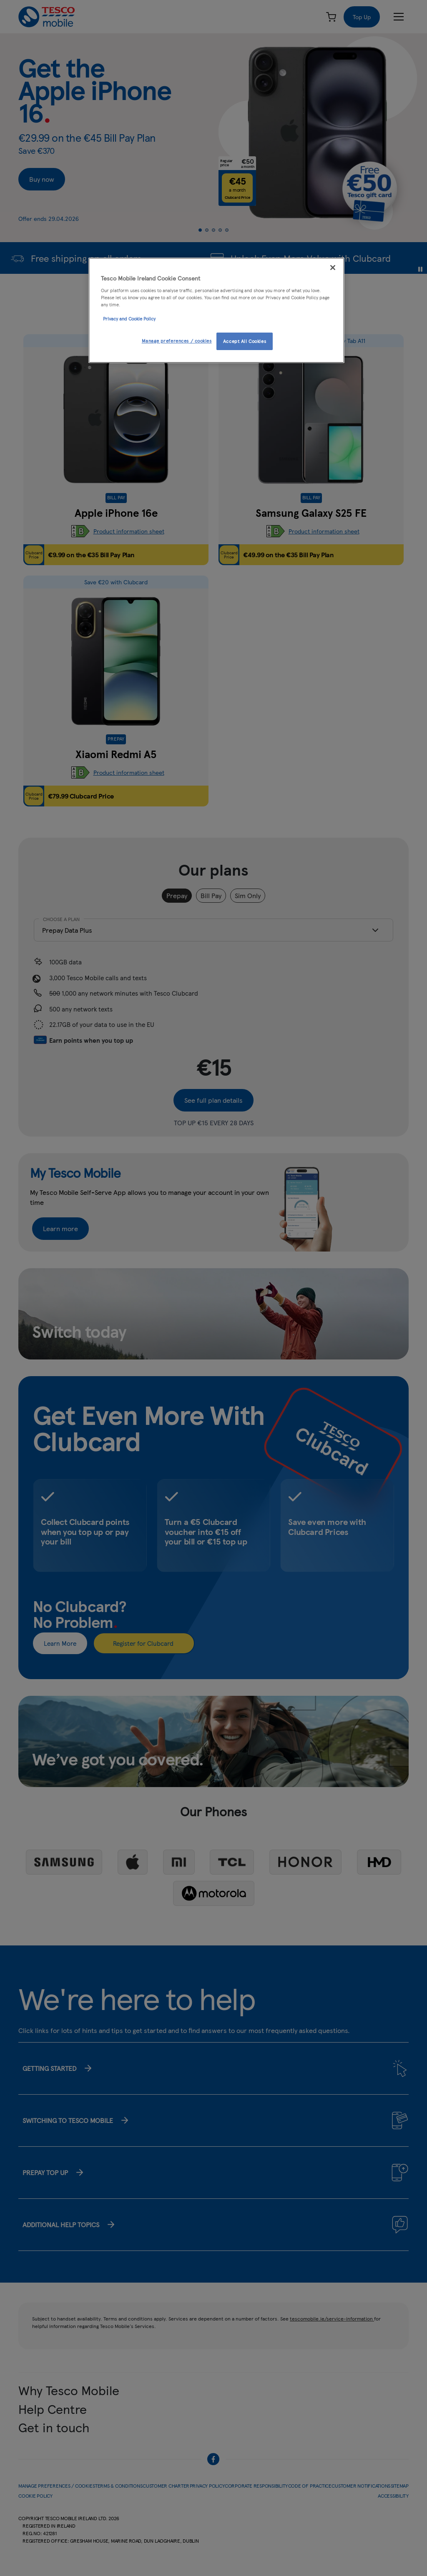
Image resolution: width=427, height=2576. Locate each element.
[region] (216, 310)
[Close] (333, 267)
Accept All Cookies (244, 341)
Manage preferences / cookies (177, 340)
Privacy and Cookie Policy (129, 318)
